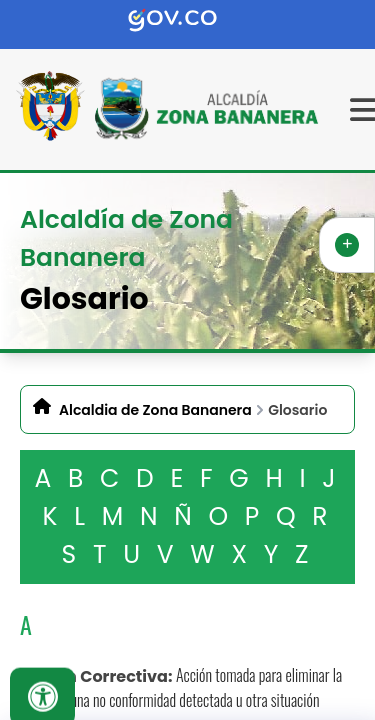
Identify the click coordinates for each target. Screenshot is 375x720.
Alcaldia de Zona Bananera (155, 410)
